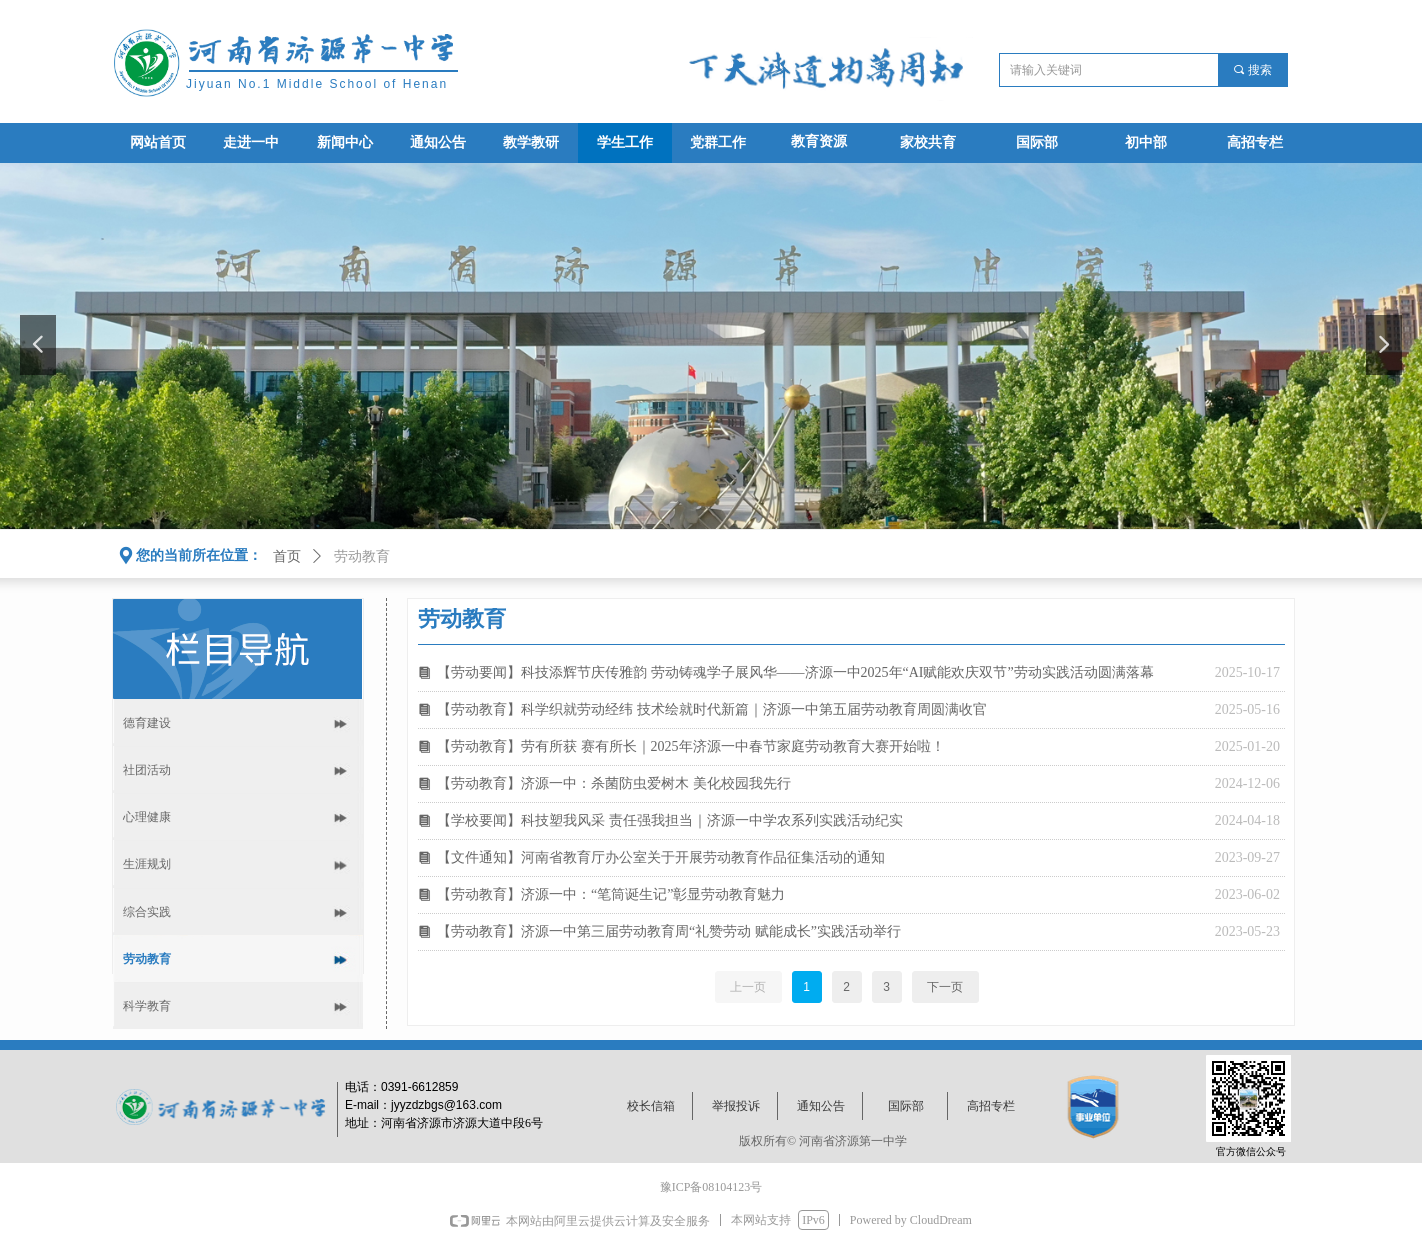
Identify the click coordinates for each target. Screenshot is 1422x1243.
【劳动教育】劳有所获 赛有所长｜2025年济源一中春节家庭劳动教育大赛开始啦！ (691, 746)
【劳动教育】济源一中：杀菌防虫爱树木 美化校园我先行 (614, 783)
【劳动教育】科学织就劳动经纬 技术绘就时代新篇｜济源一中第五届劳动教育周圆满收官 (712, 709)
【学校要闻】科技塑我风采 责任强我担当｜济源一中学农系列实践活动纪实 (670, 820)
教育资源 (819, 141)
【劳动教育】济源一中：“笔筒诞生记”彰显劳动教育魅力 (611, 894)
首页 (287, 556)
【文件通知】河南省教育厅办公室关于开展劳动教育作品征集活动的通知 (661, 857)
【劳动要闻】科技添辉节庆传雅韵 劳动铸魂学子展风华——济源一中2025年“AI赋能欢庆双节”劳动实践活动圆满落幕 (795, 672)
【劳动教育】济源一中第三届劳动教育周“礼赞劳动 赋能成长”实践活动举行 (669, 931)
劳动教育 (362, 556)
